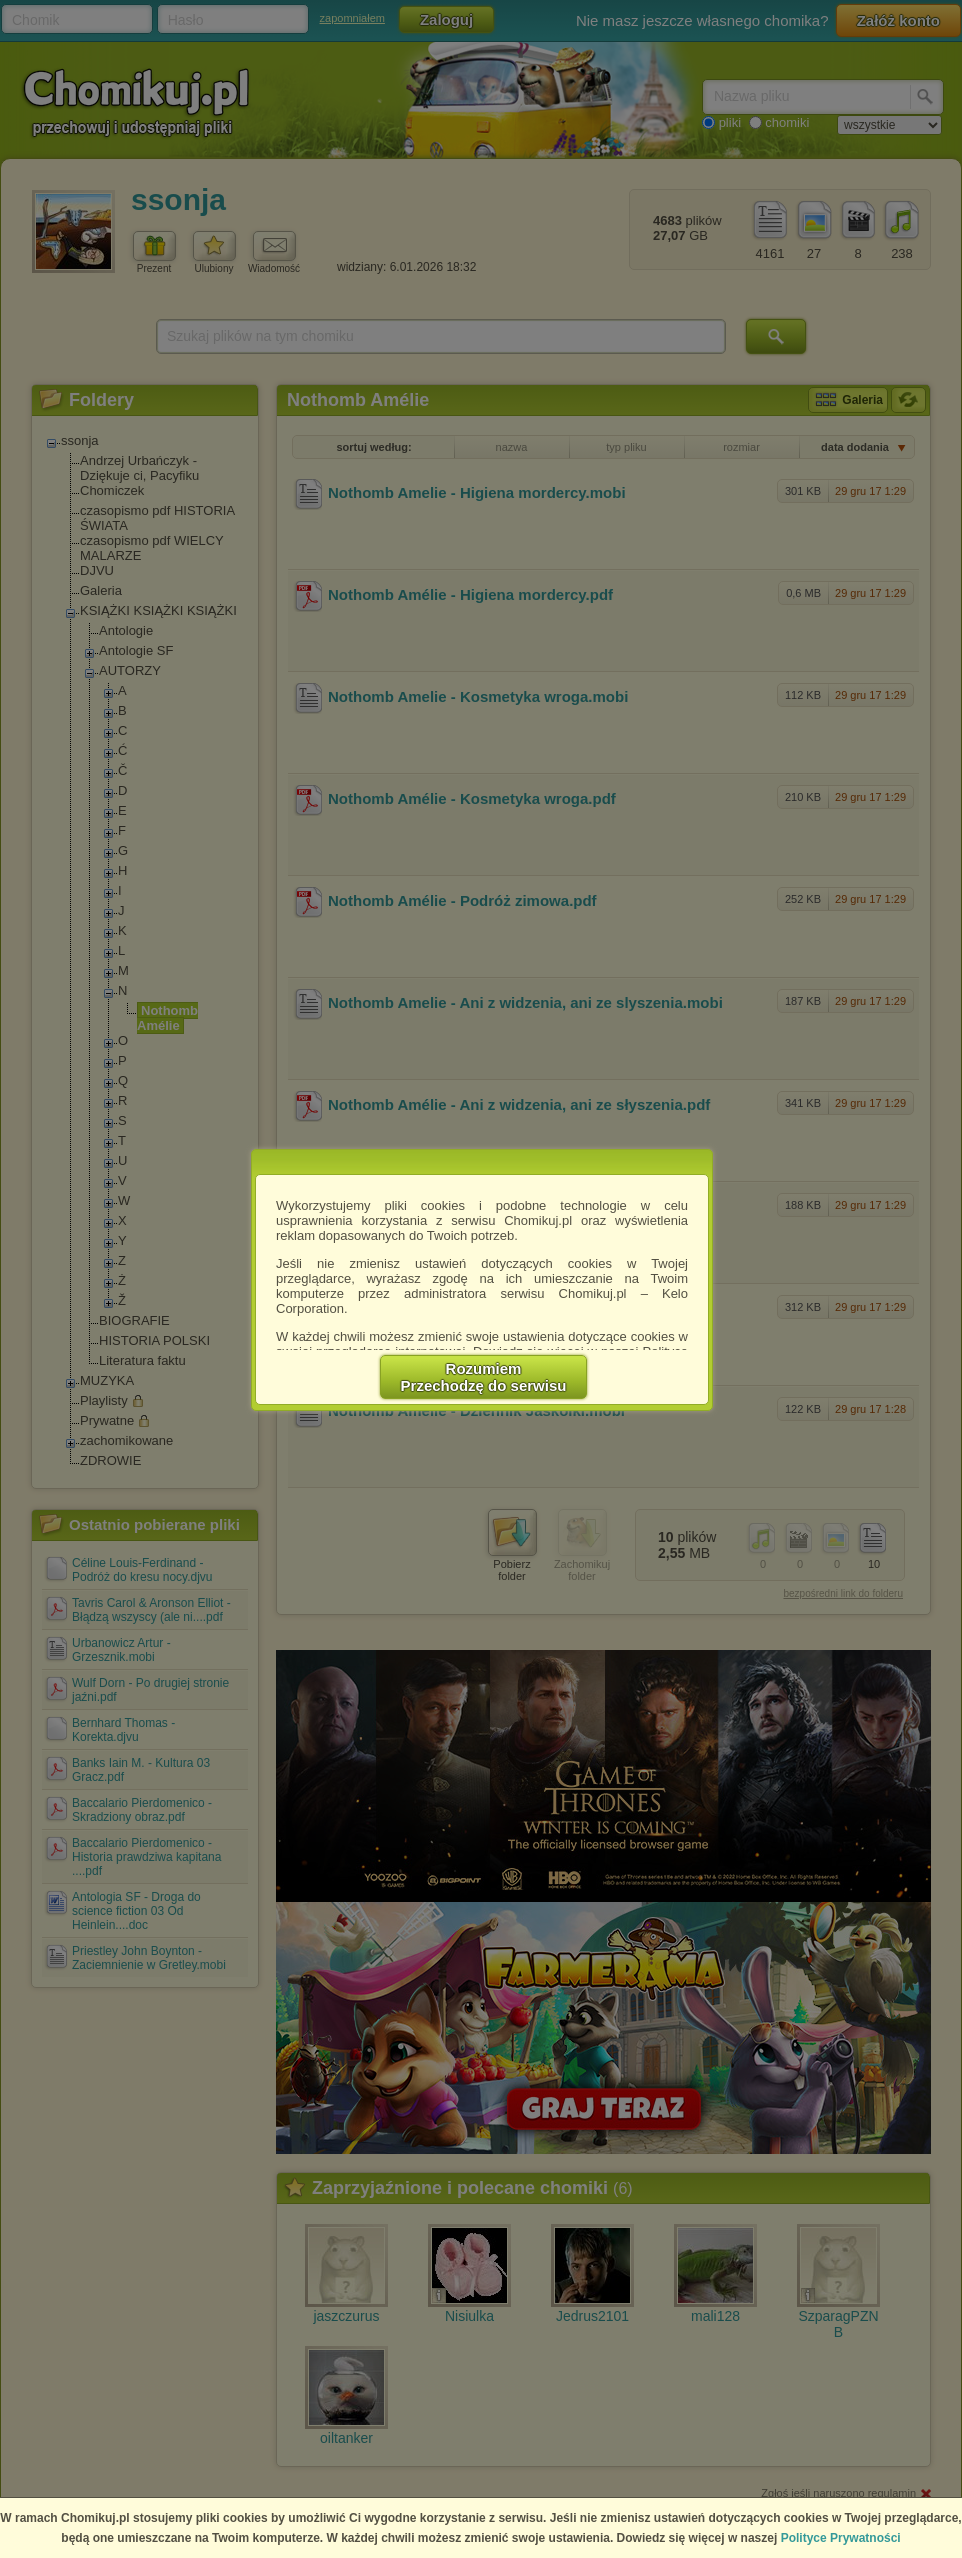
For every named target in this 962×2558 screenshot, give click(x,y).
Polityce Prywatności (841, 2538)
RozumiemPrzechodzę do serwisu (484, 1377)
